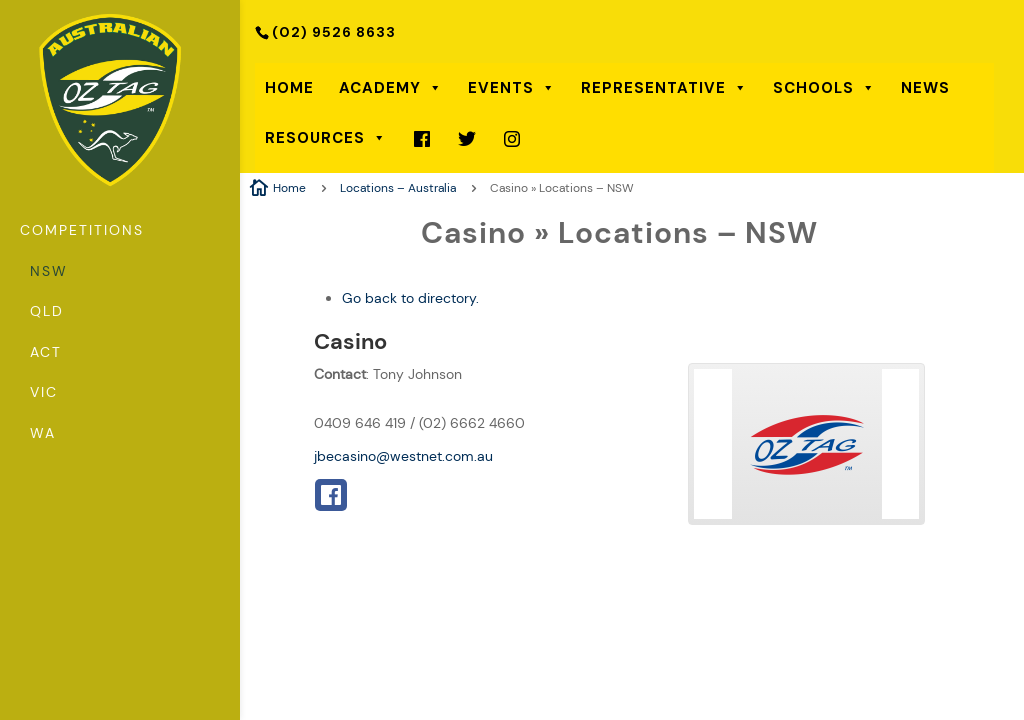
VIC (44, 394)
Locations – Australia (398, 188)
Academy (391, 88)
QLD (47, 313)
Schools (824, 88)
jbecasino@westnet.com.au (403, 456)
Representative (664, 88)
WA (43, 435)
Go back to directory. (410, 298)
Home (289, 88)
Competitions (82, 232)
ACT (46, 354)
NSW (49, 273)
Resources (326, 138)
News (925, 88)
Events (512, 88)
